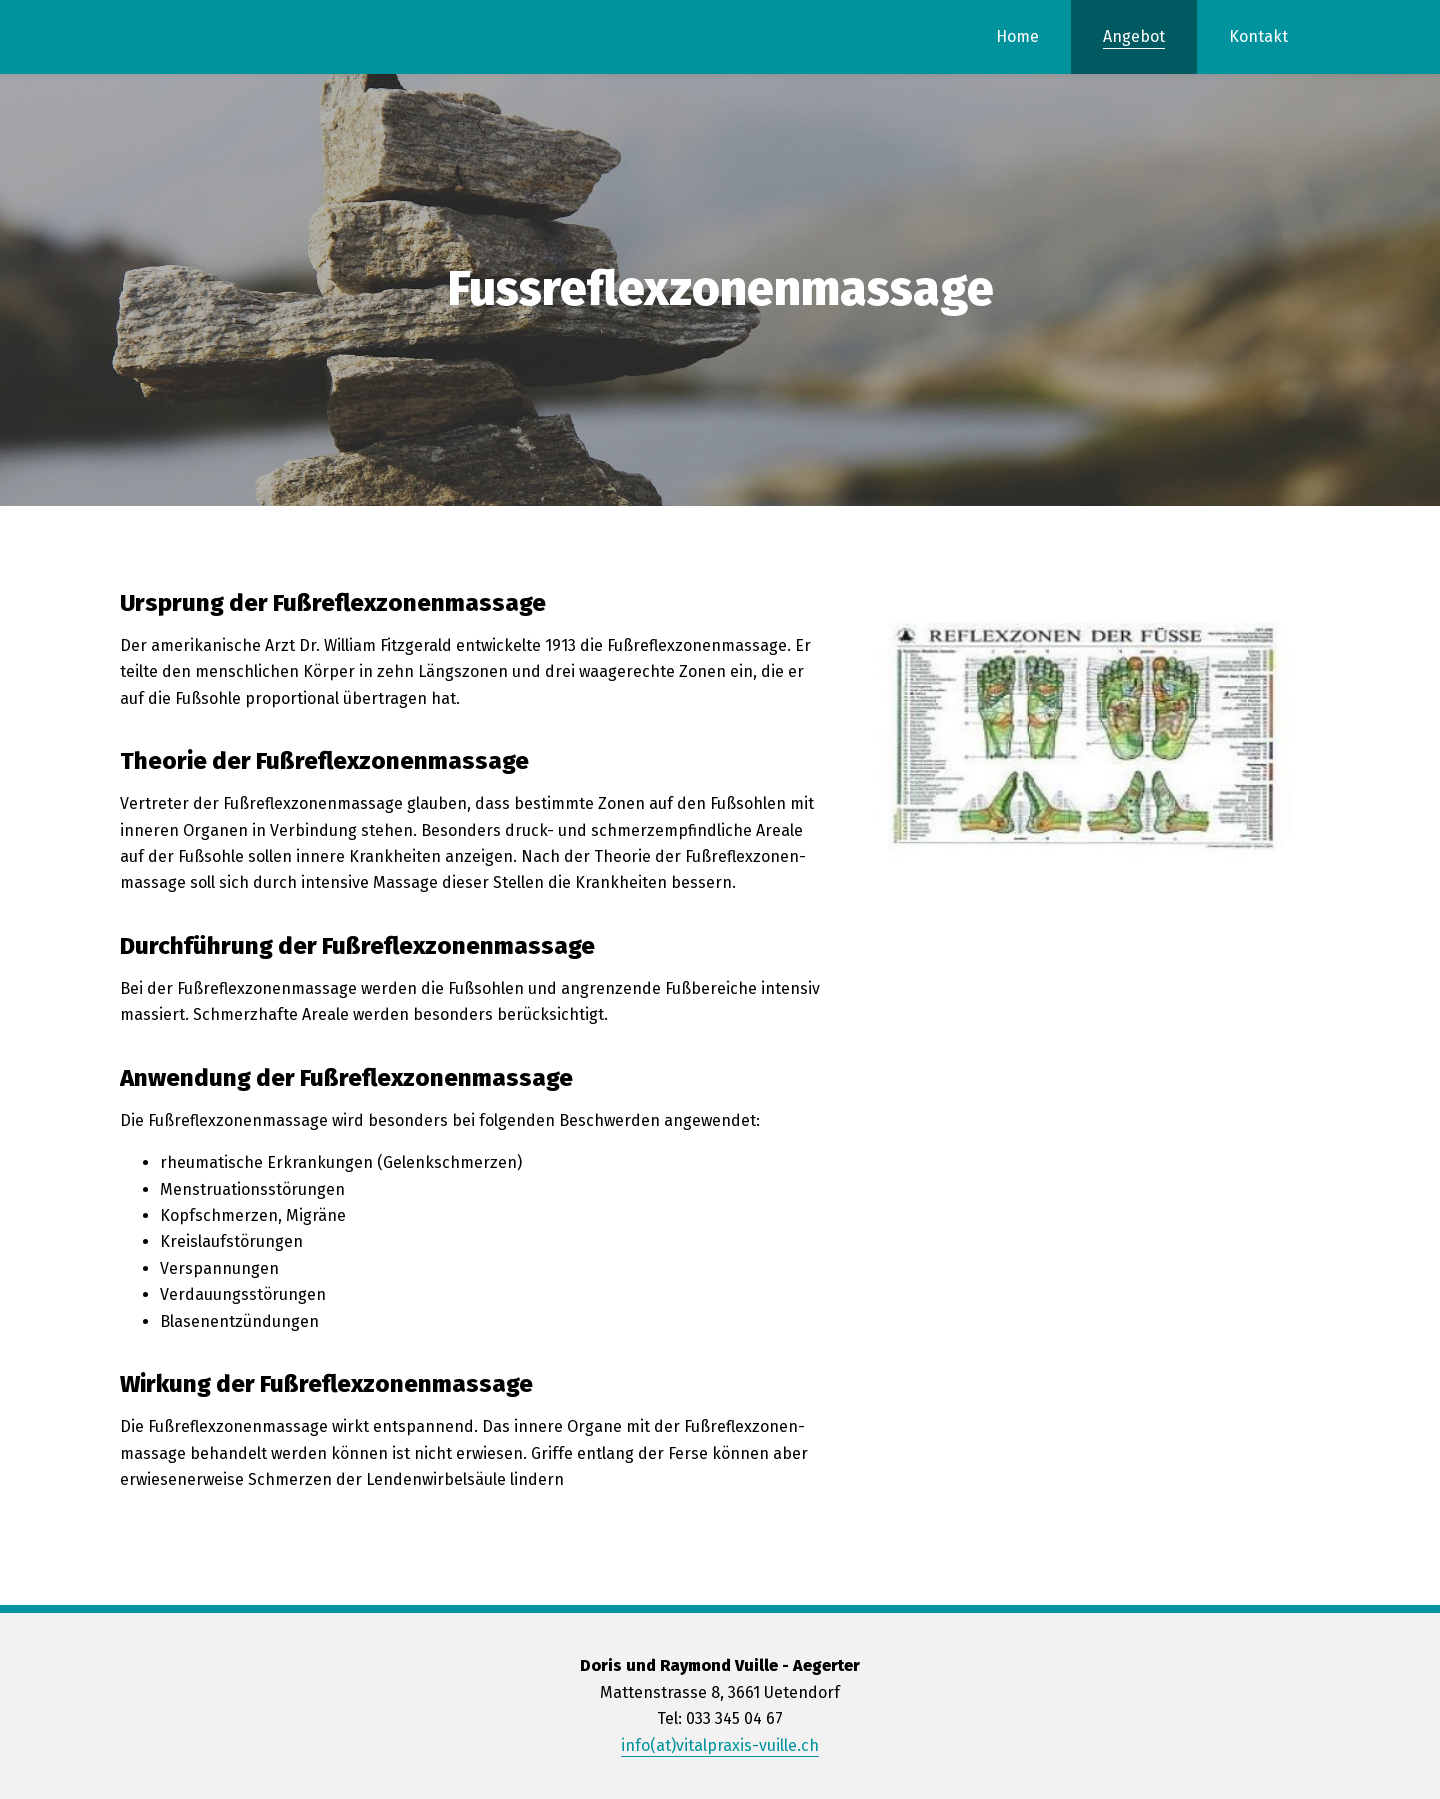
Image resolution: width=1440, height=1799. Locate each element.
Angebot (1134, 36)
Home (1017, 36)
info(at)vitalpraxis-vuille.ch (720, 1745)
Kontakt (1258, 36)
